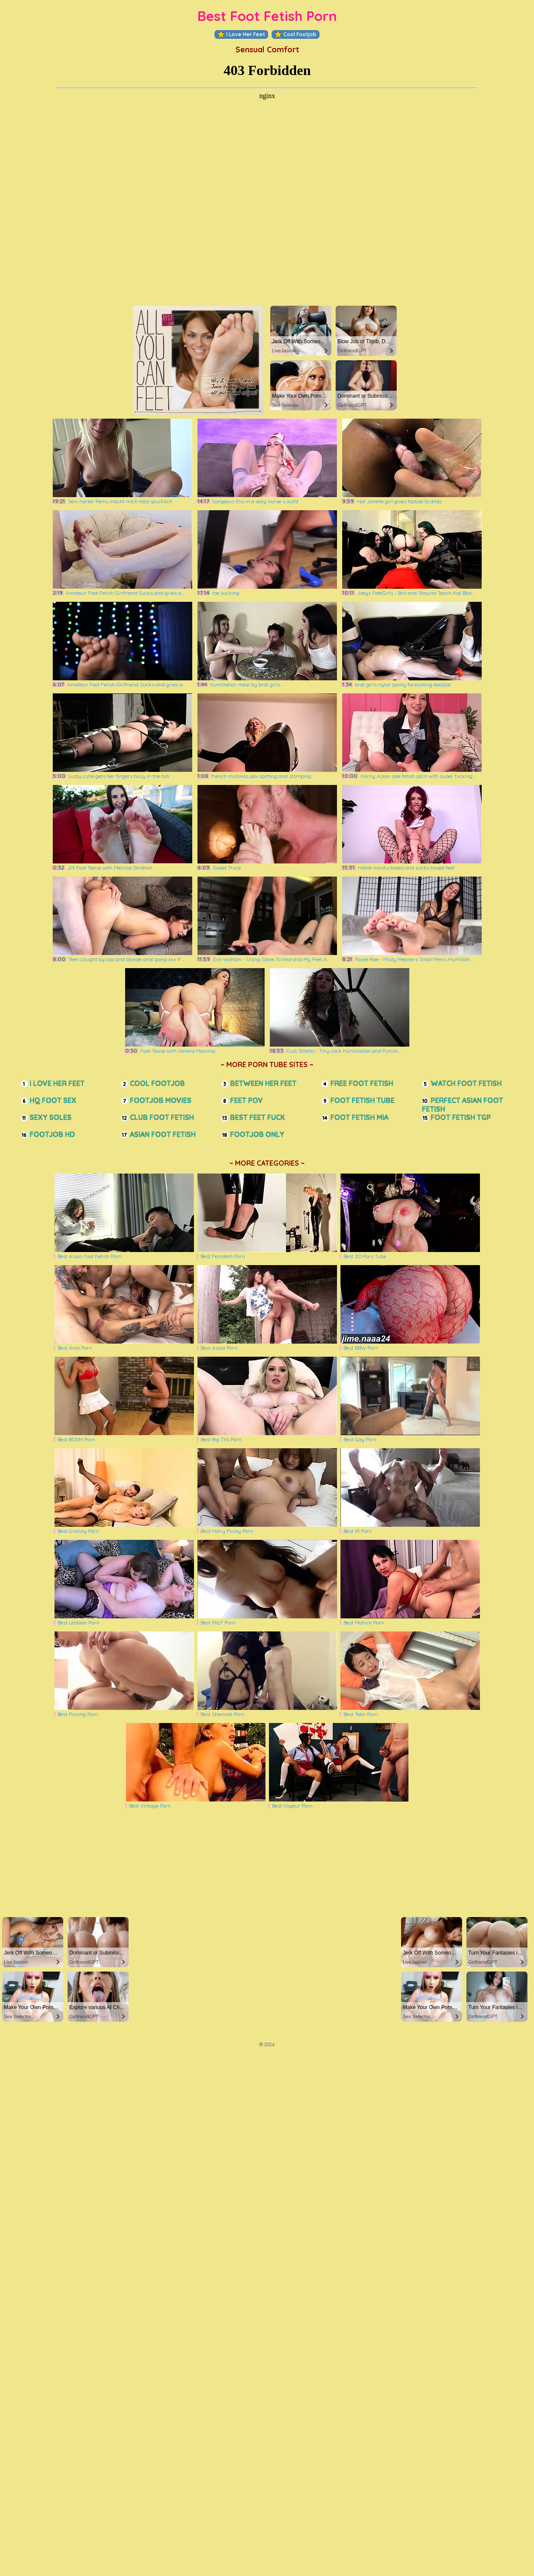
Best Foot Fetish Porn (267, 15)
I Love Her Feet (241, 34)
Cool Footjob (295, 34)
